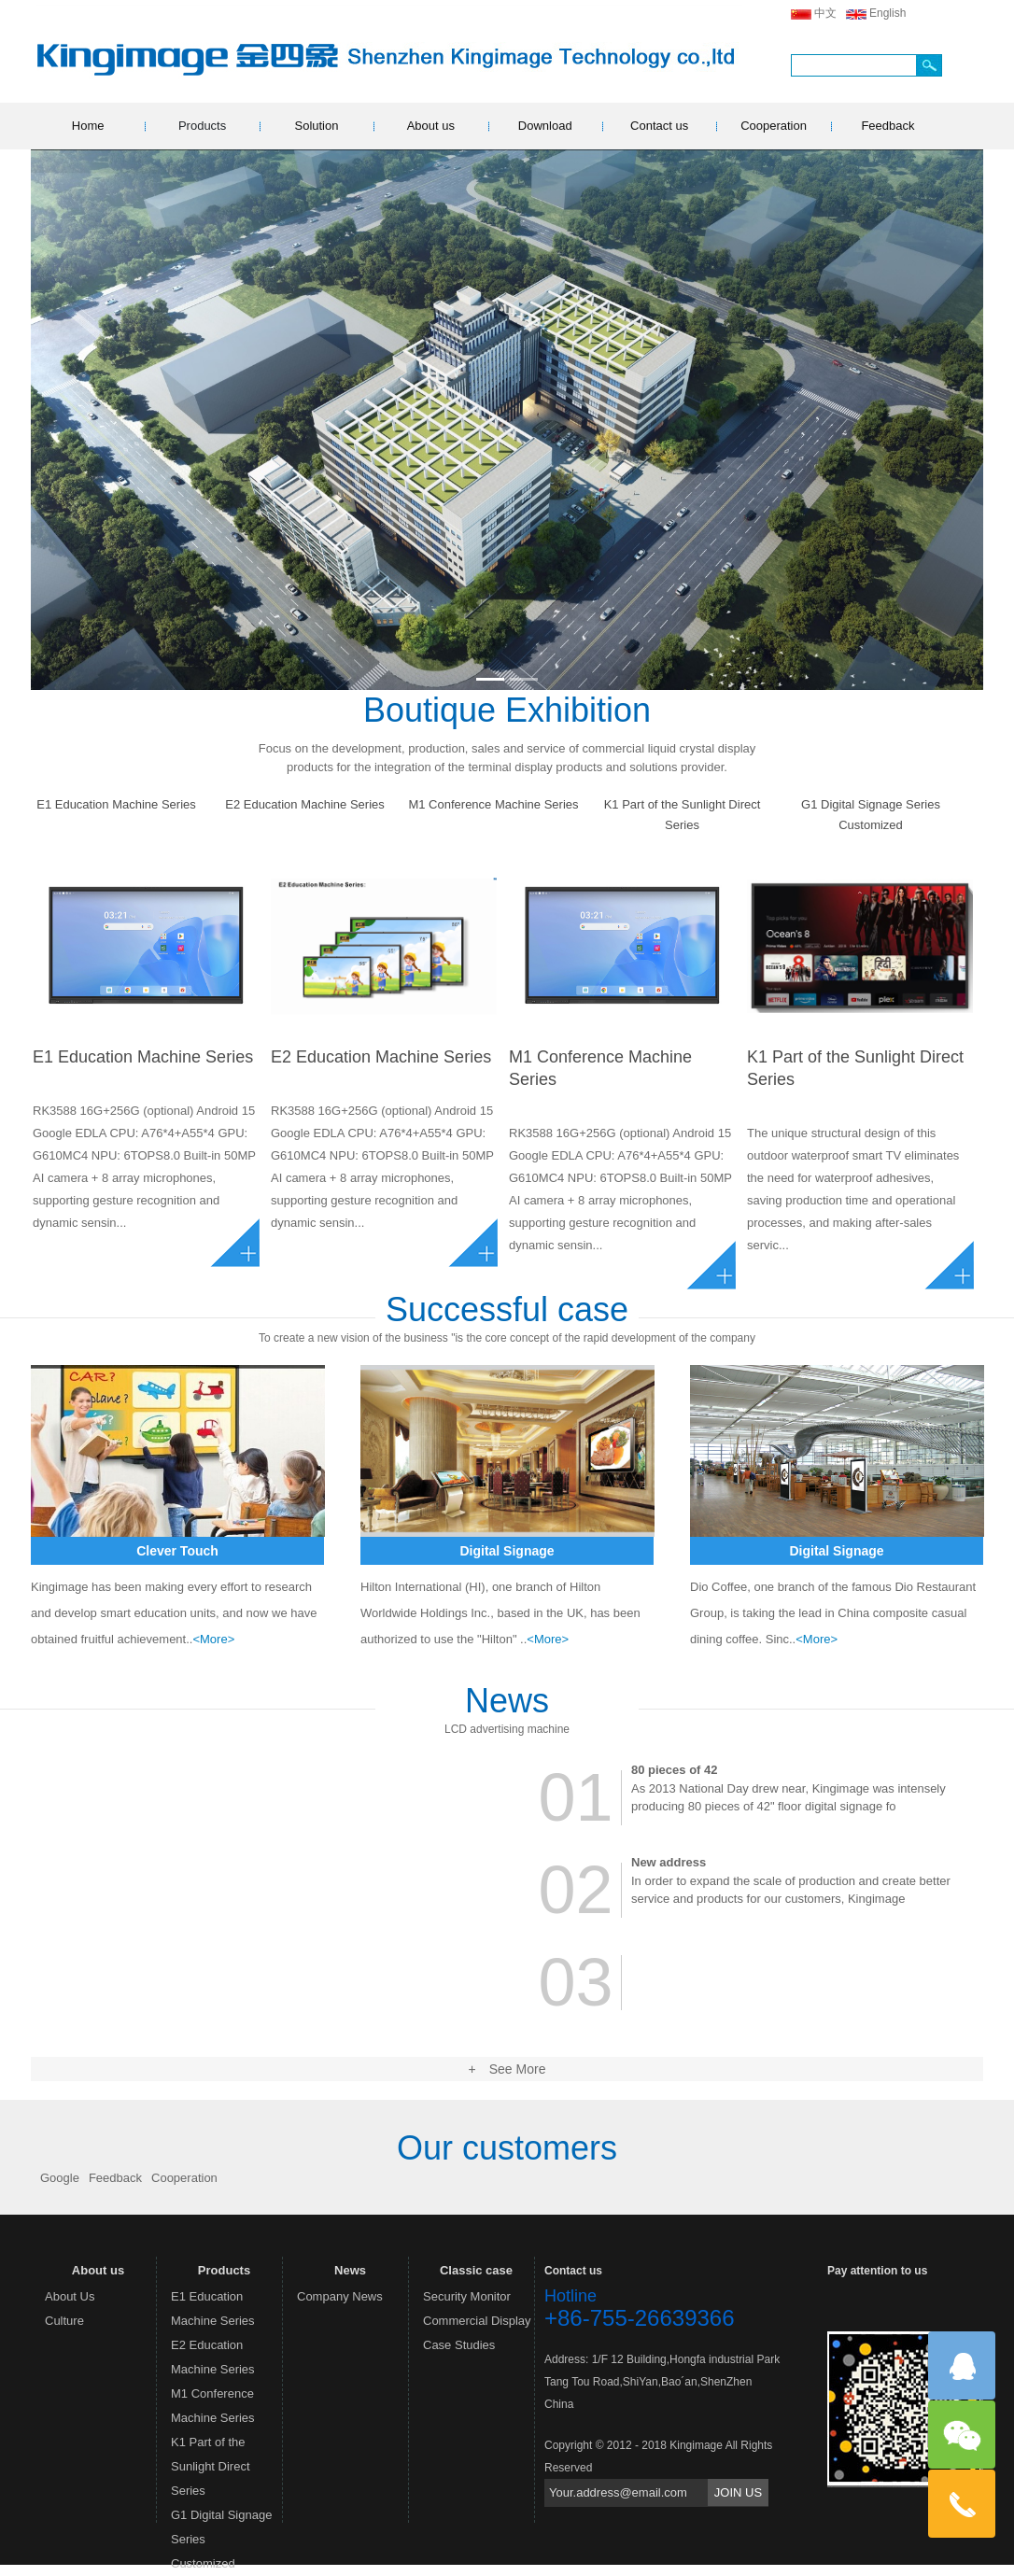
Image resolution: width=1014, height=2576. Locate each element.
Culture (64, 2321)
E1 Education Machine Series (116, 804)
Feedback (887, 126)
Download (545, 126)
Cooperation (773, 126)
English (887, 13)
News (350, 2270)
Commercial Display (477, 2321)
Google (59, 2178)
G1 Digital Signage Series (870, 804)
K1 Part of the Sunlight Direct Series (682, 814)
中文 (825, 13)
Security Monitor (467, 2296)
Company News (340, 2296)
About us (431, 126)
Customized (870, 825)
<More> (213, 1639)
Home (88, 126)
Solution (316, 126)
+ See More (507, 2069)
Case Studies (459, 2345)
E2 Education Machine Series (305, 804)
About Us (69, 2296)
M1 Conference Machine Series (493, 804)
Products (202, 126)
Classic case (476, 2270)
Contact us (659, 126)
